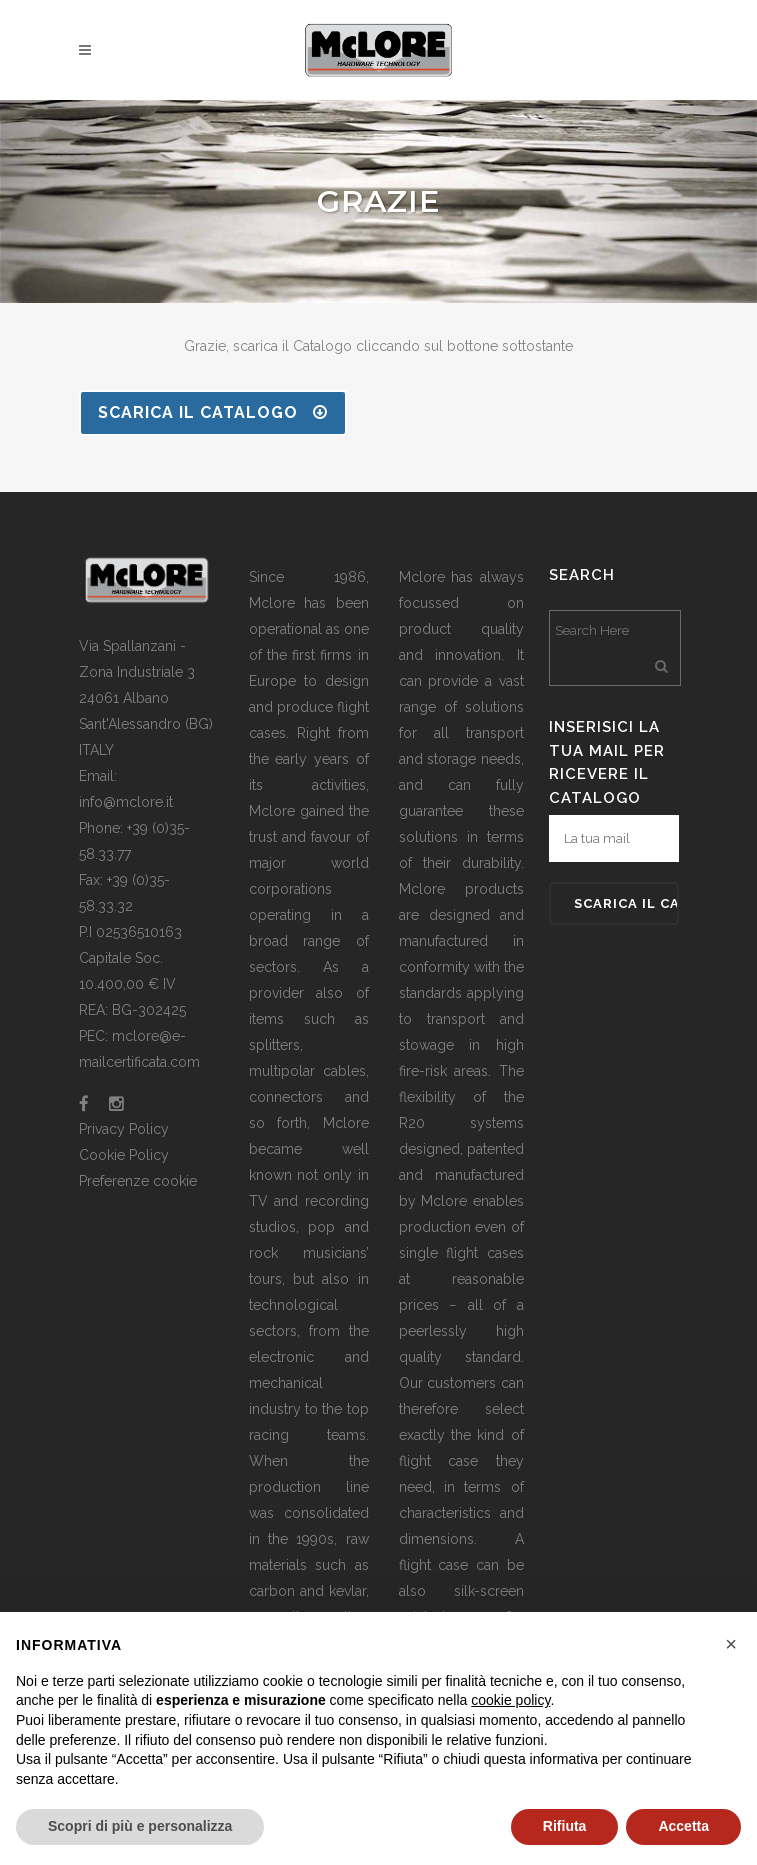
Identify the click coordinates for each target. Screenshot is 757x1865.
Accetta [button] (683, 1826)
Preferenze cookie (138, 1181)
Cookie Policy (124, 1155)
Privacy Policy (124, 1129)
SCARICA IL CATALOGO (213, 412)
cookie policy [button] (510, 1700)
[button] (731, 1644)
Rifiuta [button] (565, 1826)
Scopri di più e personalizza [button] (140, 1826)
